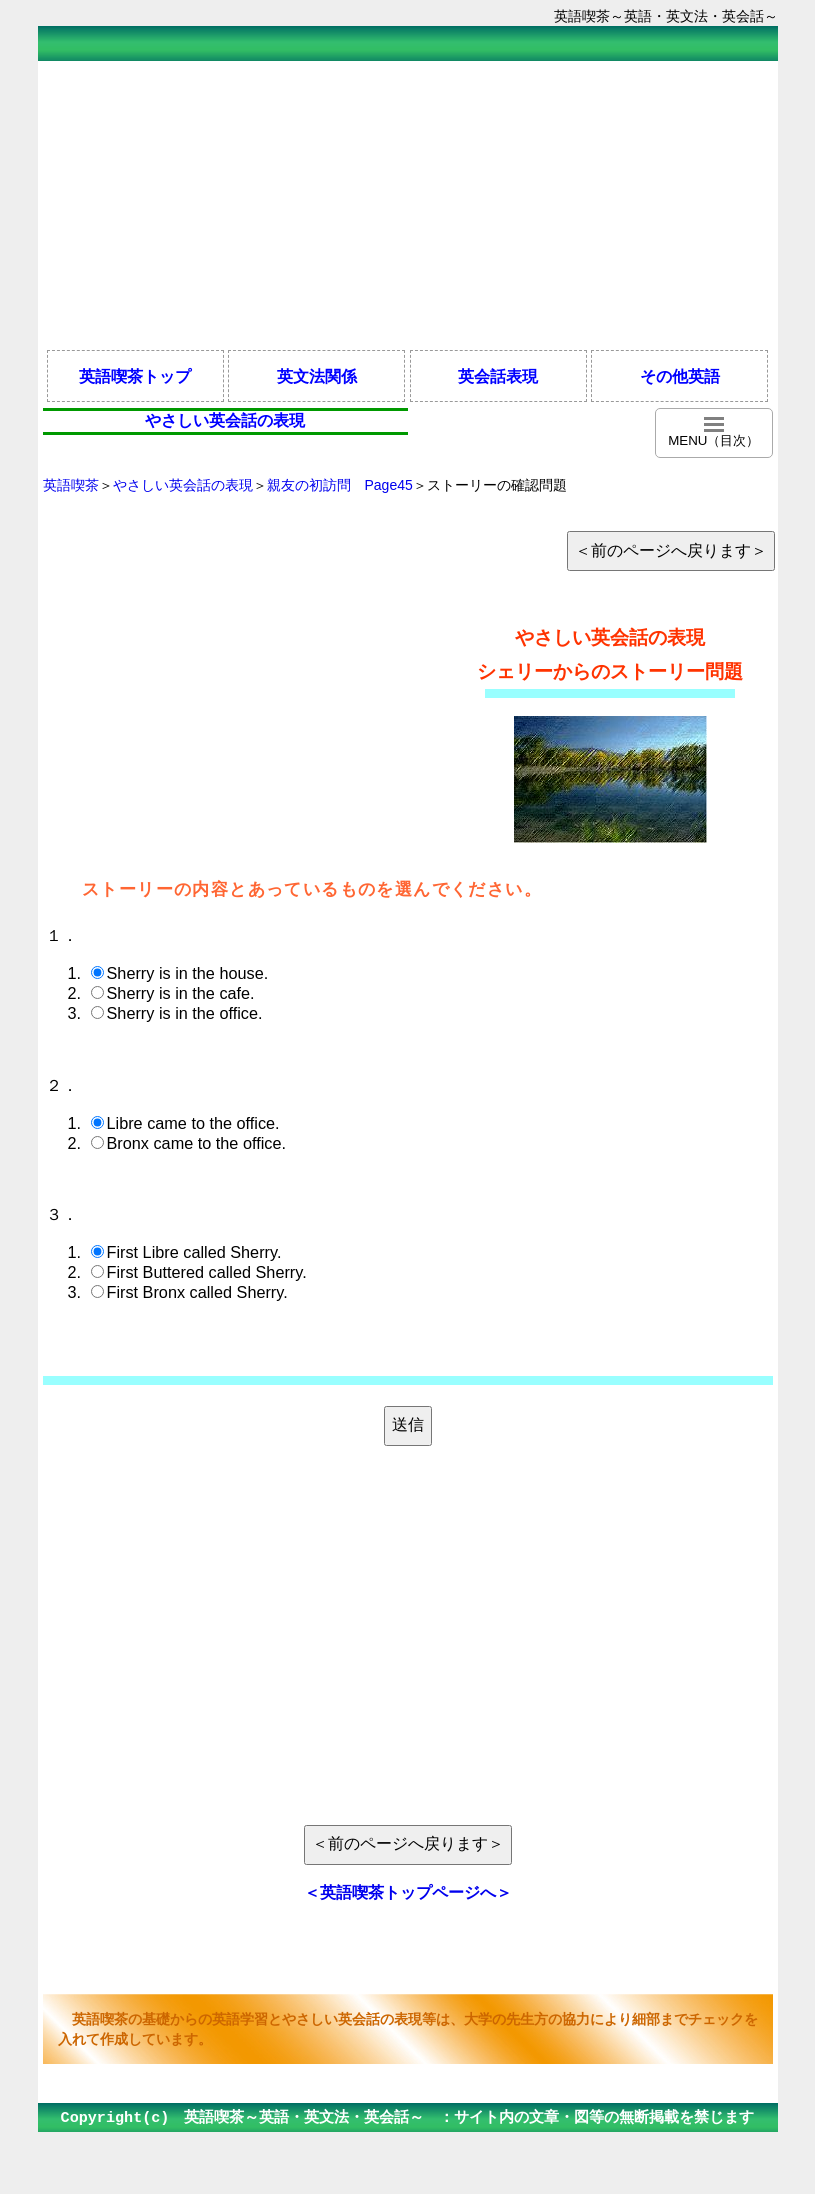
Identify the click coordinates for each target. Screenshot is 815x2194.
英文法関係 (317, 376)
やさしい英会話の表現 (183, 485)
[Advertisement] (408, 204)
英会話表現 (498, 376)
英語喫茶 (71, 485)
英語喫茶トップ (135, 376)
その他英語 (680, 376)
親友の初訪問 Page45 (340, 485)
